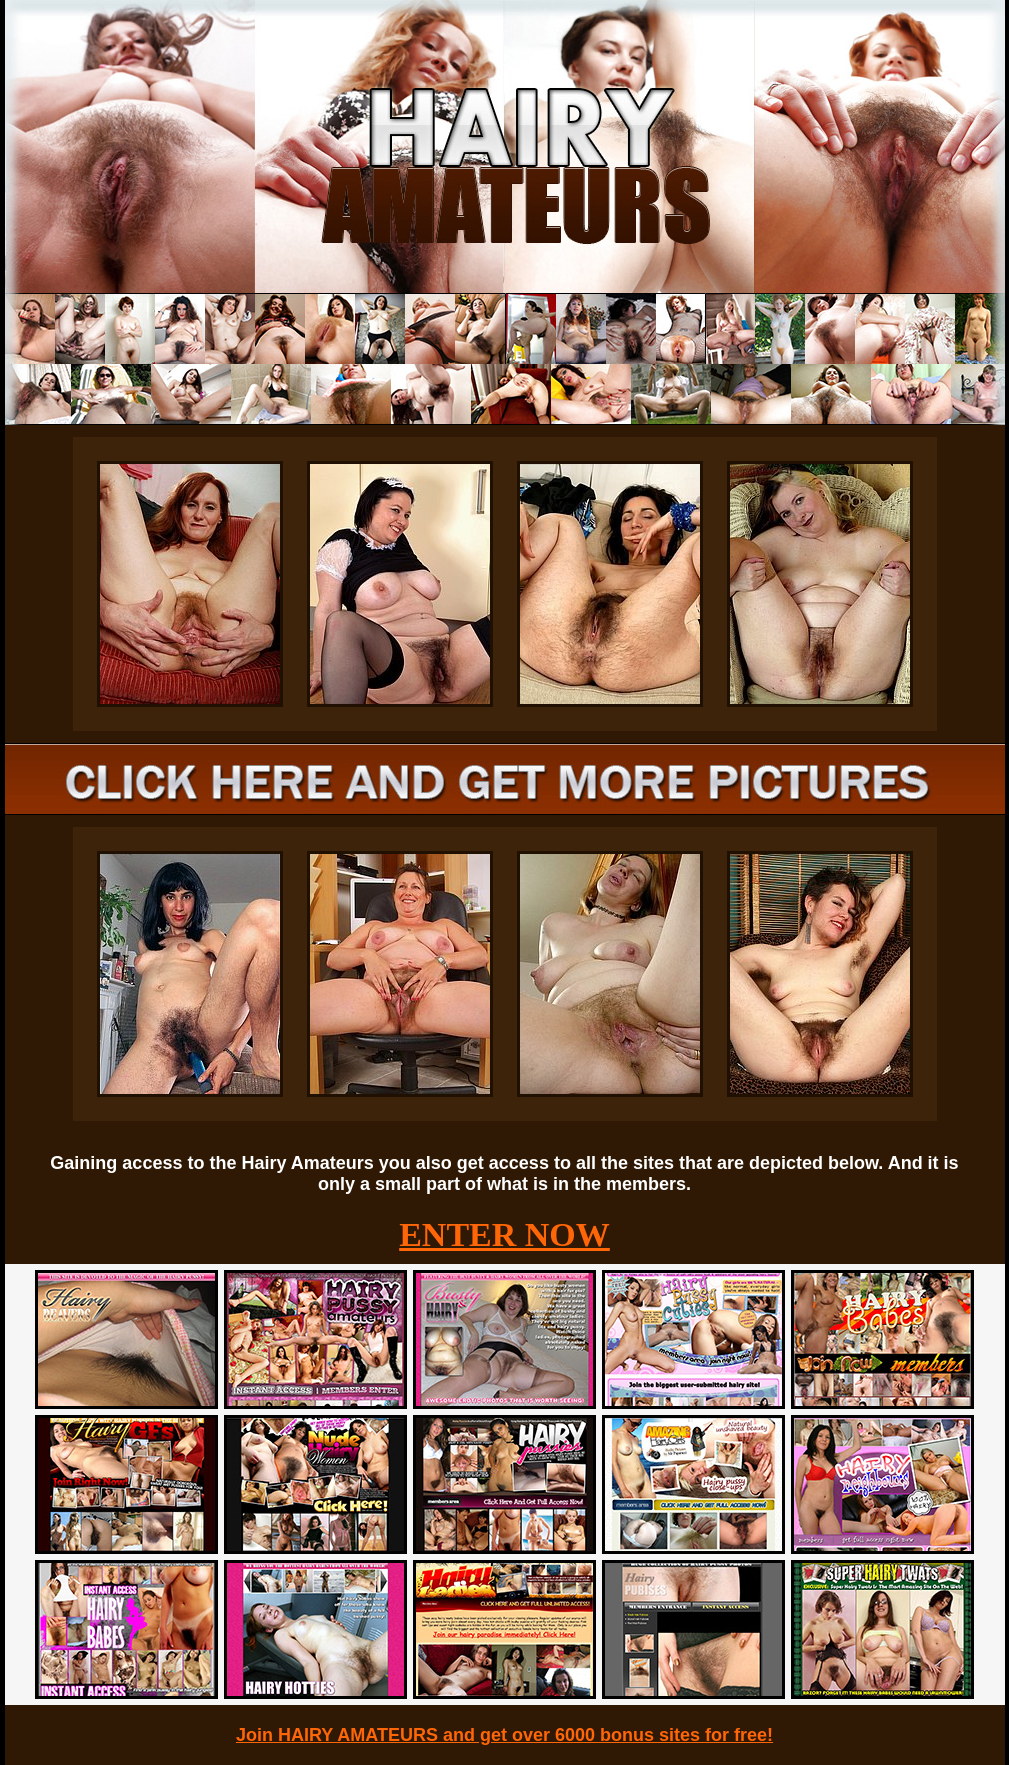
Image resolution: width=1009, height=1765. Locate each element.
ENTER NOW (504, 1234)
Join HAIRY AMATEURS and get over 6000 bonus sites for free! (504, 1735)
